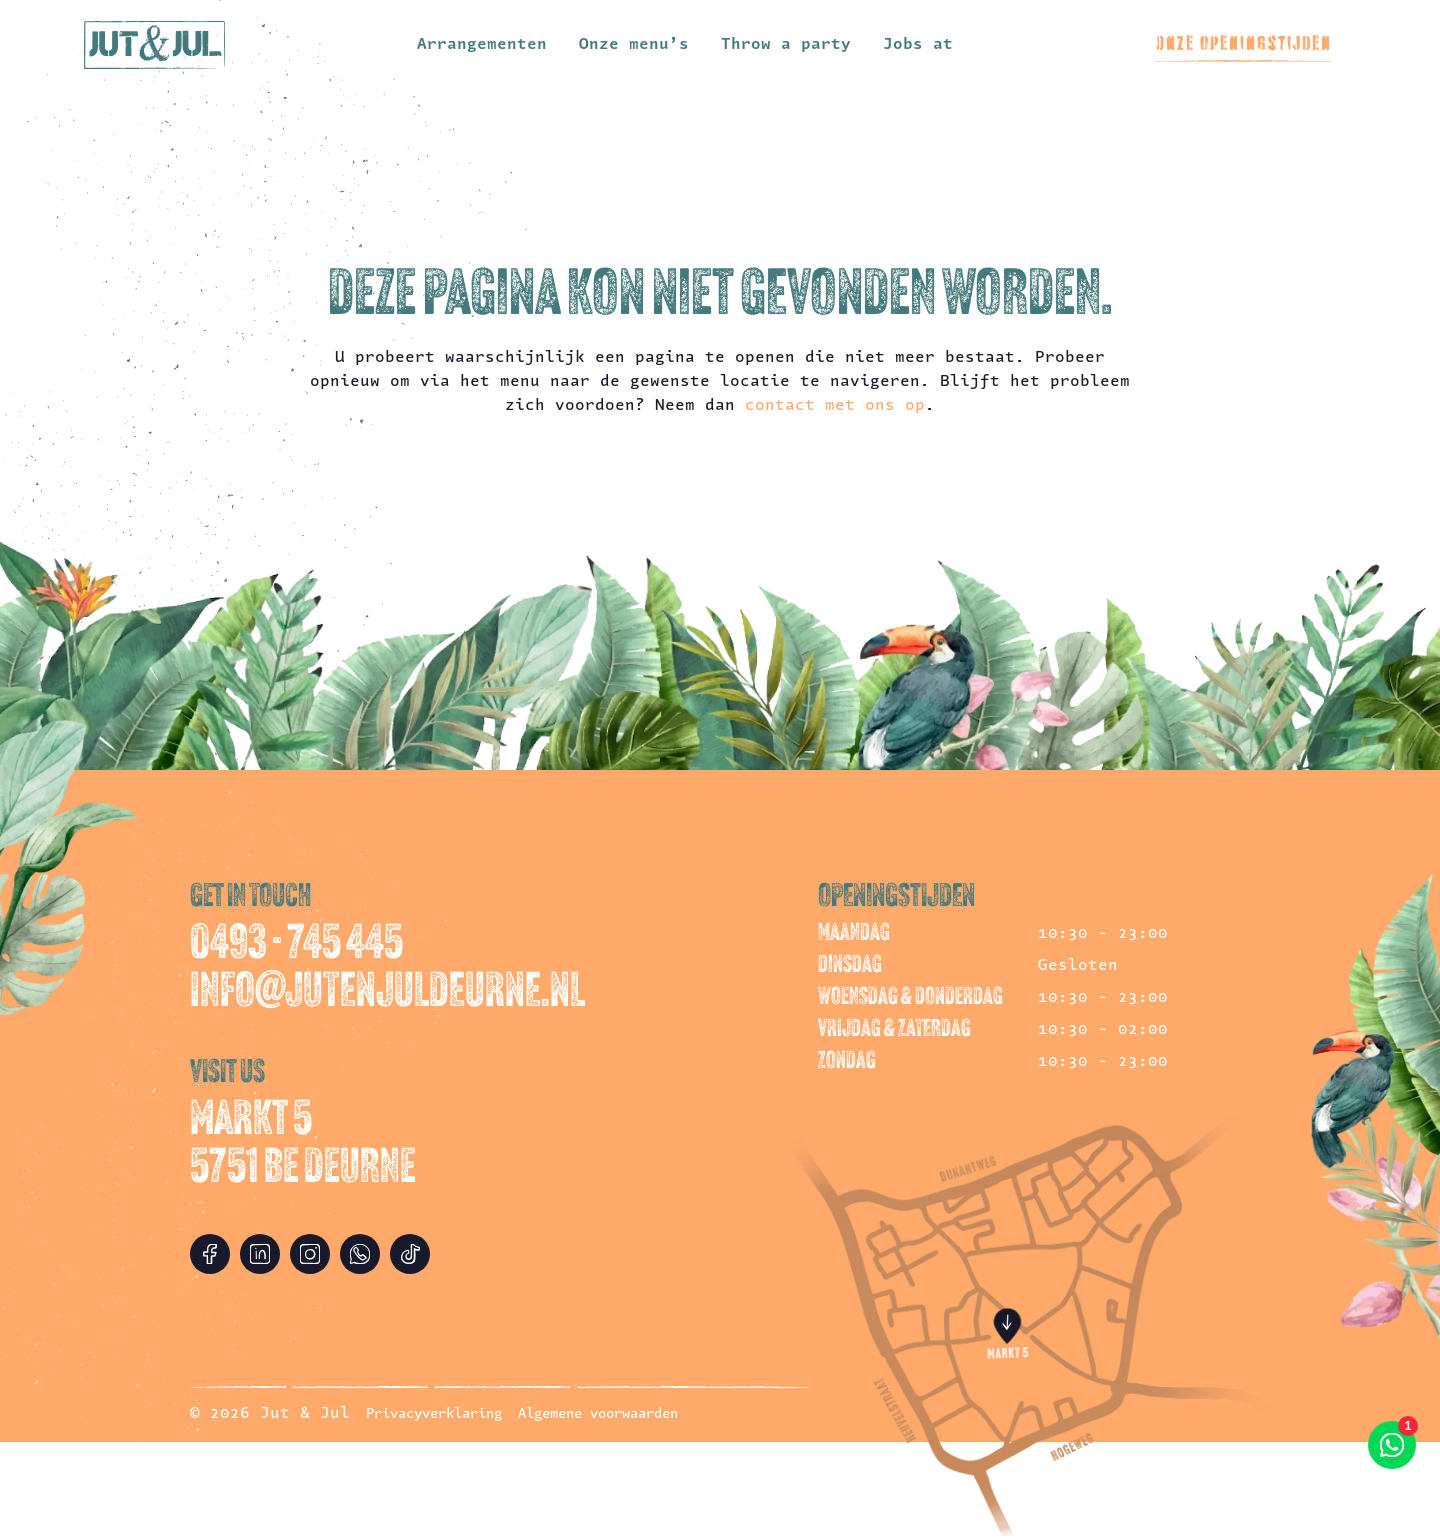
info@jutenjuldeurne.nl (387, 994)
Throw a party (786, 45)
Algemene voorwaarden (598, 1414)
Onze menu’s (634, 45)
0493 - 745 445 (296, 946)
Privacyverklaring (434, 1414)
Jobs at (918, 45)
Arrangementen (482, 45)
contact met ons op (835, 406)
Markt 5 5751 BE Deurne (303, 1146)
